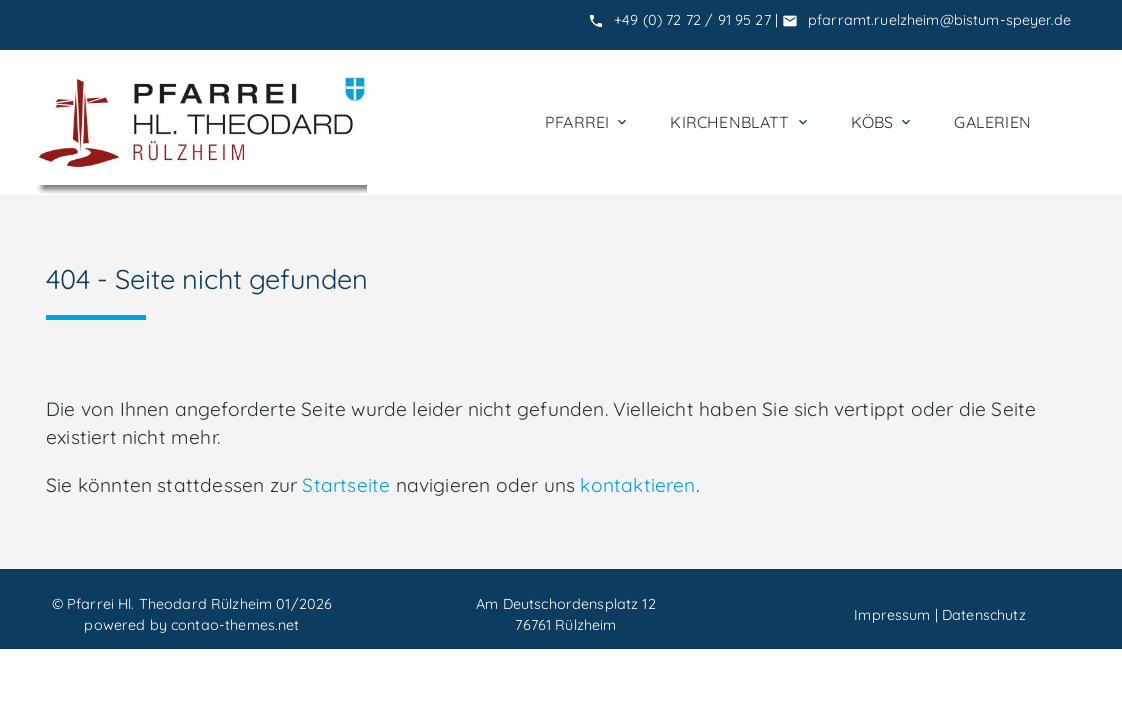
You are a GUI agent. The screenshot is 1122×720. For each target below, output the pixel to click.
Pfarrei (587, 122)
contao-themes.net (235, 625)
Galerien (992, 122)
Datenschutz (984, 615)
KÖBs (883, 122)
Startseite (346, 485)
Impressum (892, 615)
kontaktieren (637, 485)
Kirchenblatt (740, 122)
